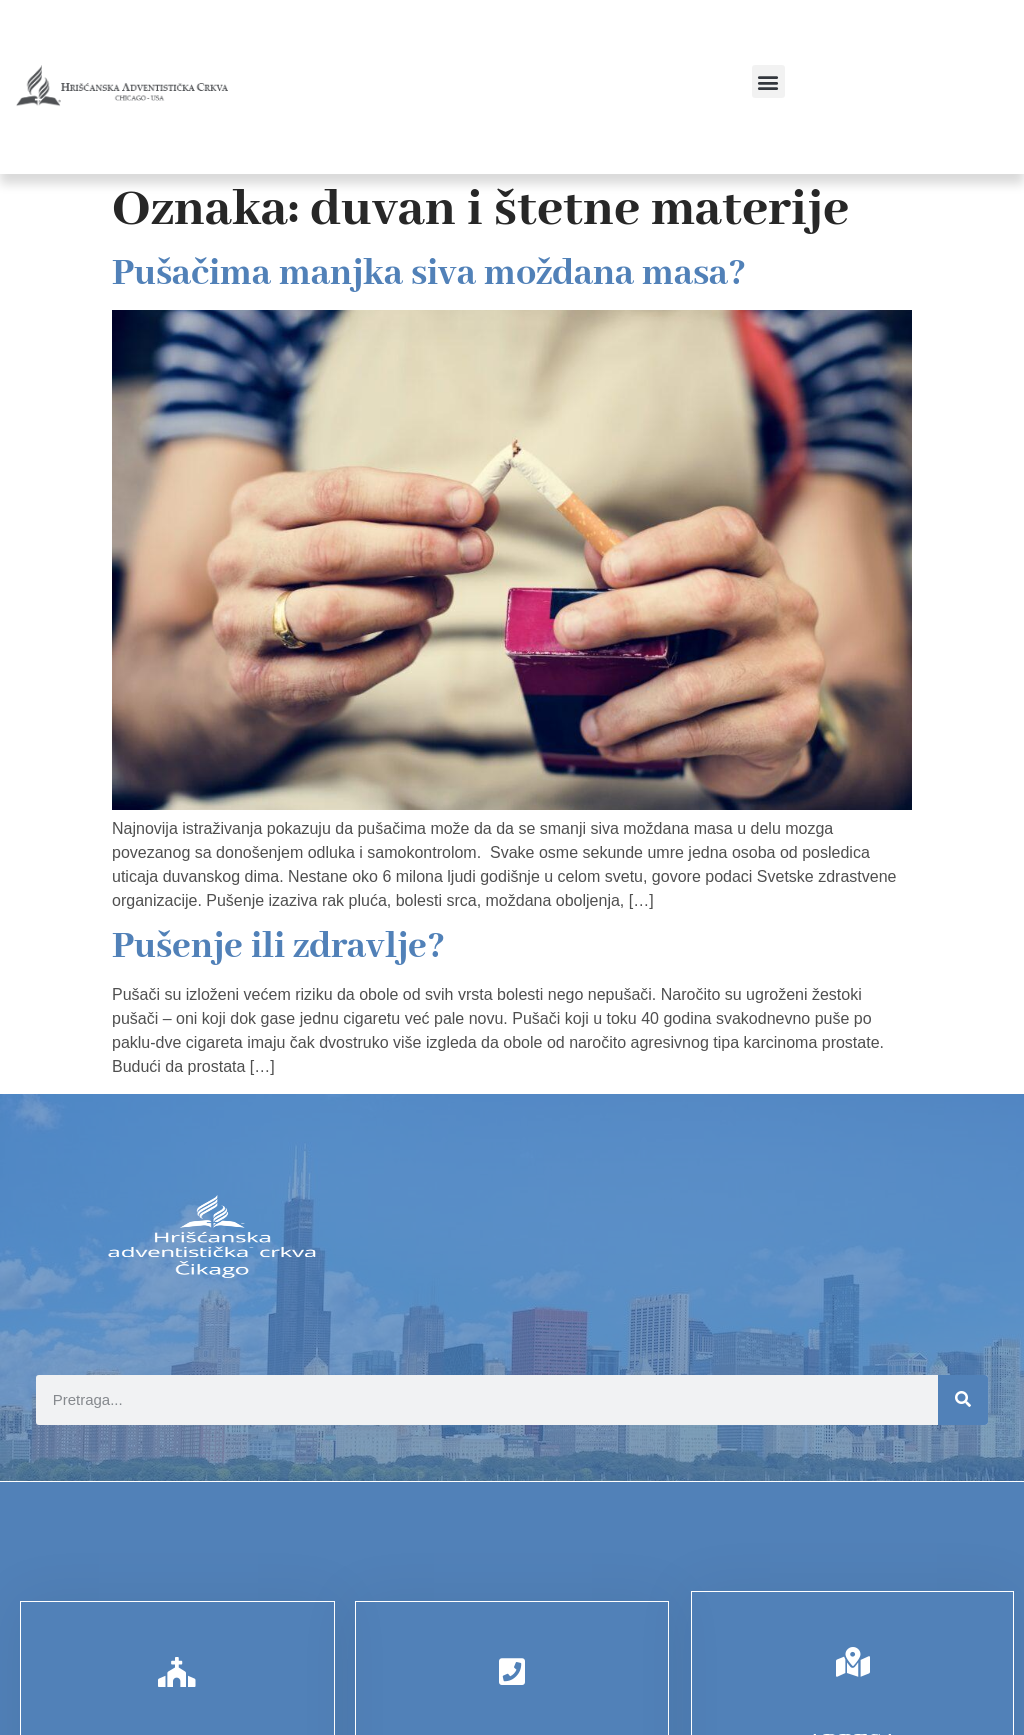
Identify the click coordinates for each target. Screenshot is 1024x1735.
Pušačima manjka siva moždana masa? (429, 274)
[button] (768, 81)
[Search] (963, 1400)
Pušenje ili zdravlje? (278, 947)
